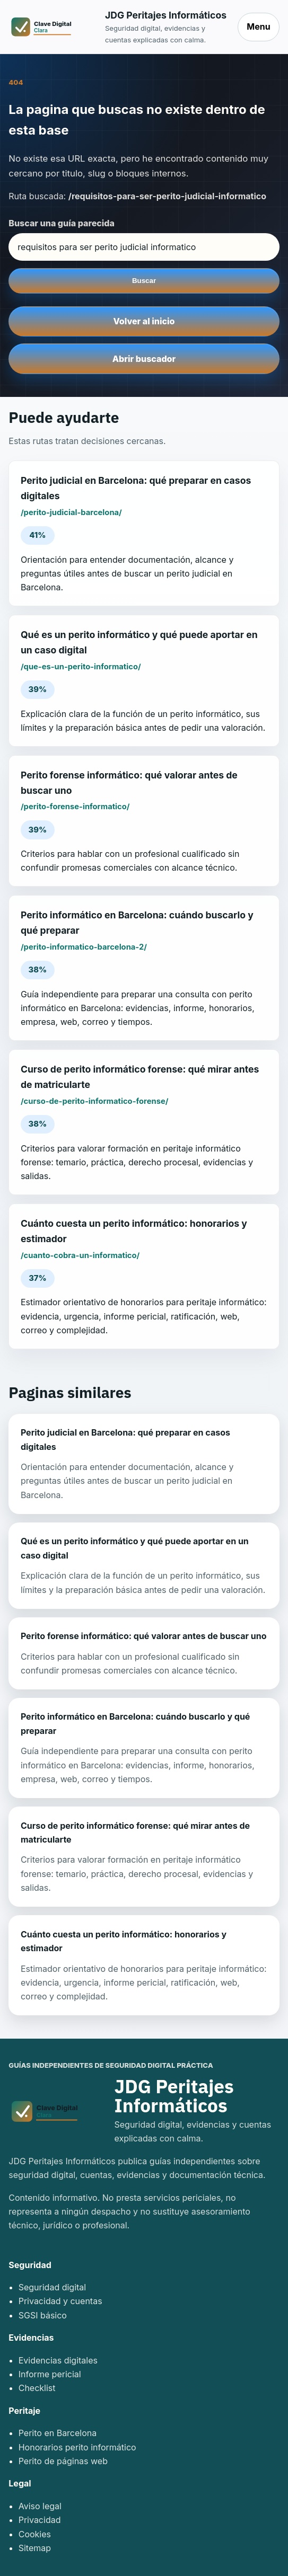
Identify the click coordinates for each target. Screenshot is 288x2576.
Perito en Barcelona (58, 2433)
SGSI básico (43, 2315)
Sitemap (35, 2548)
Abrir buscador (144, 358)
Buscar (144, 281)
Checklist (37, 2388)
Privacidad (40, 2520)
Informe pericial (50, 2374)
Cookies (35, 2534)
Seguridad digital (52, 2287)
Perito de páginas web (63, 2461)
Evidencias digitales (58, 2360)
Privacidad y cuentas (60, 2301)
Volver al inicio (144, 321)
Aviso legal (40, 2506)
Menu (258, 26)
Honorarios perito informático (77, 2447)
